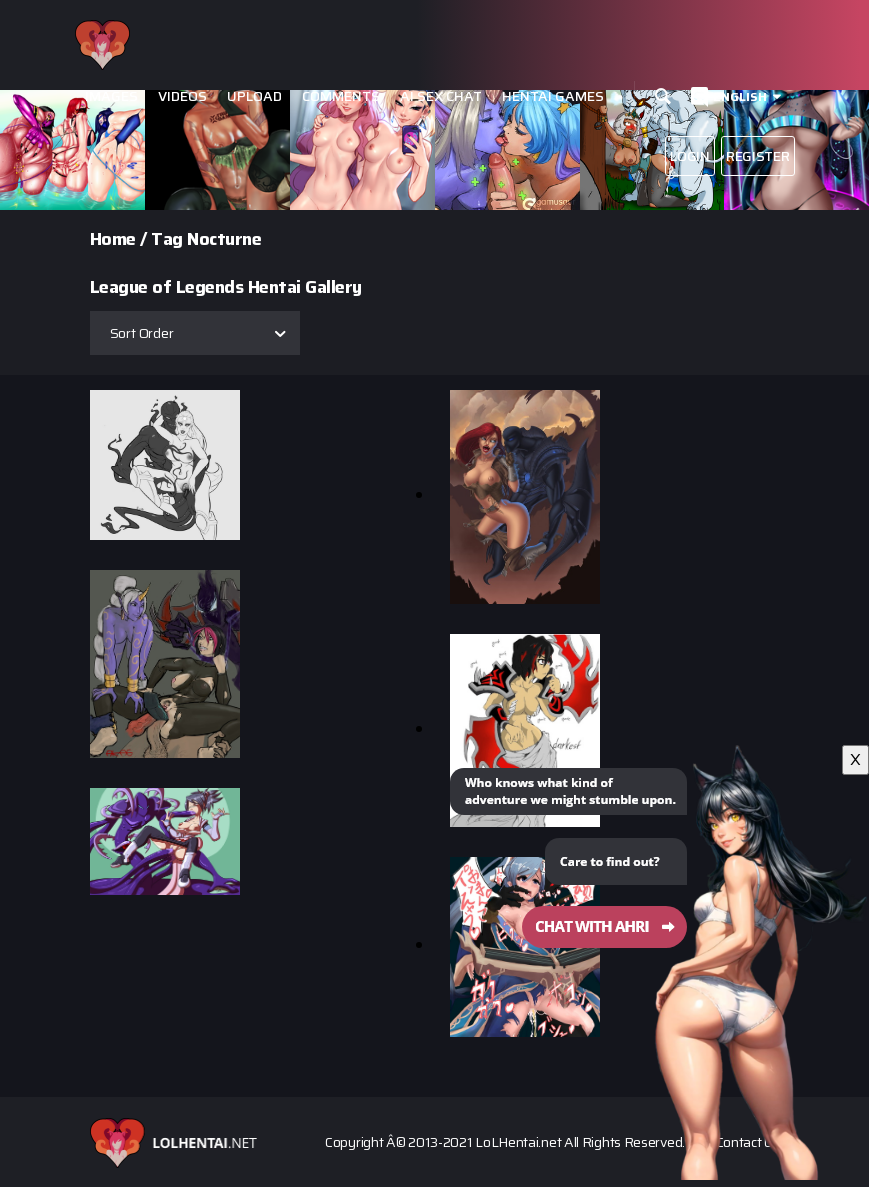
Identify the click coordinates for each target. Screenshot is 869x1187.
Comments (341, 96)
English (740, 96)
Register (758, 156)
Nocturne (224, 239)
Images (111, 96)
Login (690, 156)
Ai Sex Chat (441, 96)
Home (113, 239)
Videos (182, 96)
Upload (254, 96)
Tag (167, 239)
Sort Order (142, 333)
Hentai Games (553, 96)
